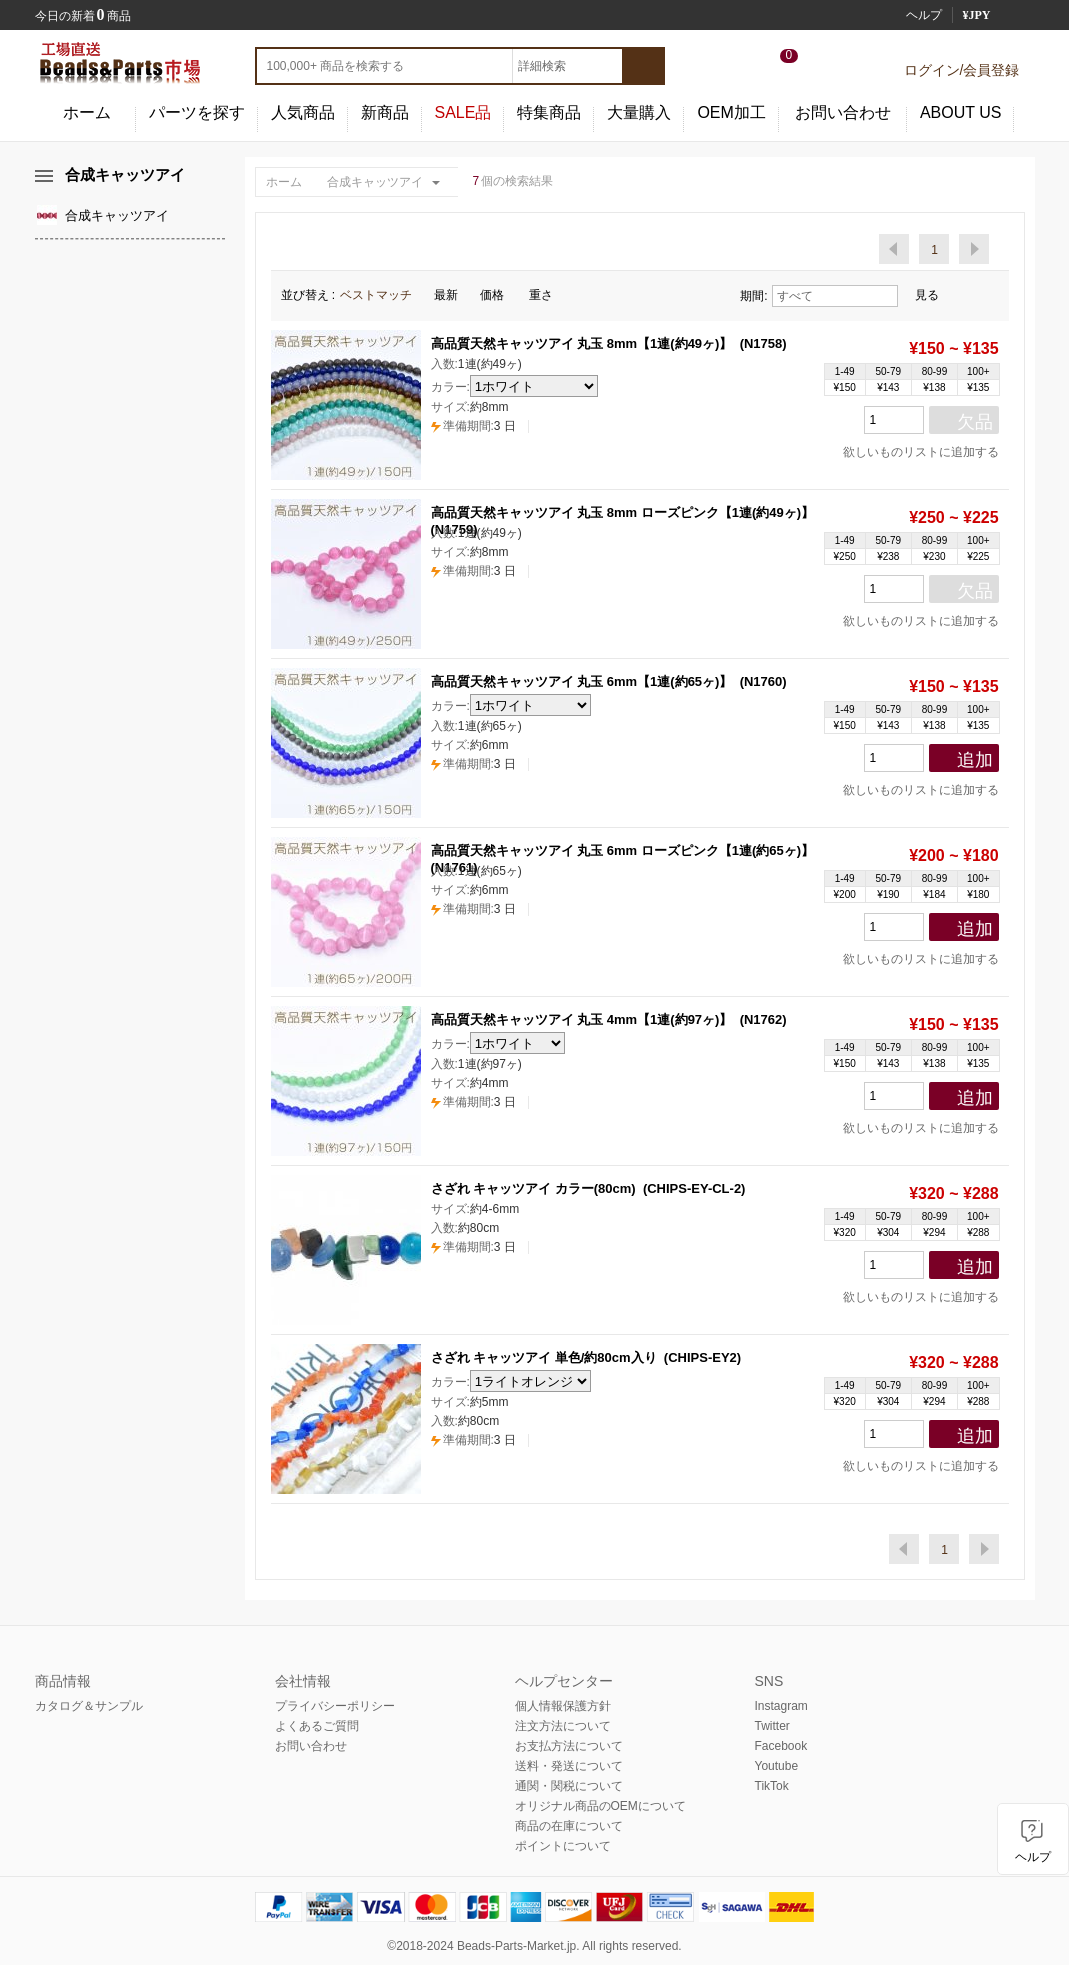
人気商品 (303, 113)
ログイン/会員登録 (962, 70)
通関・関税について (569, 1786)
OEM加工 (731, 113)
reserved (655, 1946)
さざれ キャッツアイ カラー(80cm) (533, 1188)
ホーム (87, 113)
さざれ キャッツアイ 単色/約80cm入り (544, 1357)
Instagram (781, 1706)
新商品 (385, 113)
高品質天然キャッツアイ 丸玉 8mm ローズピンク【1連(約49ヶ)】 (623, 512)
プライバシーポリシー (335, 1706)
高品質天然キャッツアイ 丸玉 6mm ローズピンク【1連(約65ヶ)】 (623, 850)
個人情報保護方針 (563, 1706)
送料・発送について (569, 1766)
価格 (499, 295)
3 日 (473, 426)
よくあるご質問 (317, 1726)
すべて (834, 296)
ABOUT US (961, 113)
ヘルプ (924, 15)
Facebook (781, 1746)
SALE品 (463, 113)
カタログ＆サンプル (89, 1706)
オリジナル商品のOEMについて (600, 1806)
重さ (547, 295)
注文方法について (563, 1726)
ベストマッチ (382, 295)
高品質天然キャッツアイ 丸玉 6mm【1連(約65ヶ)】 (582, 681)
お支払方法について (569, 1746)
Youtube (777, 1766)
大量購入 (639, 113)
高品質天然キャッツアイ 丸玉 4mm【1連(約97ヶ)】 (582, 1019)
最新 (452, 295)
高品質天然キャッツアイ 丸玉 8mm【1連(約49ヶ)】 (582, 343)
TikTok (772, 1786)
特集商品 (549, 113)
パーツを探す (197, 113)
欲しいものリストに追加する (913, 451)
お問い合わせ (843, 113)
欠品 (975, 422)
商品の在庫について (569, 1826)
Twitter (772, 1726)
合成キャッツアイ (375, 182)
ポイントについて (563, 1846)
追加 (975, 760)
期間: (753, 296)
